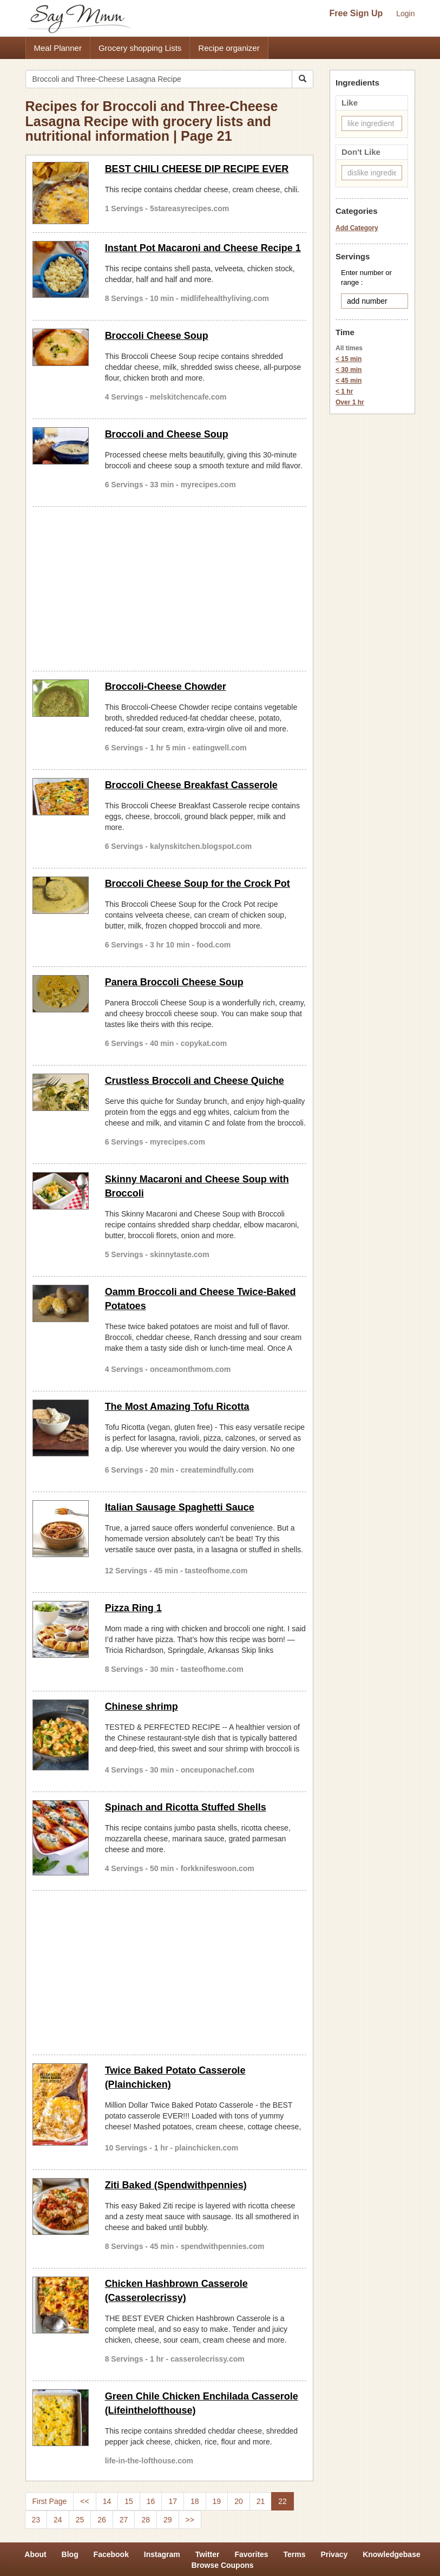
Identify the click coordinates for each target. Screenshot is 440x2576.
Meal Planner (58, 48)
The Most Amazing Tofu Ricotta (177, 1406)
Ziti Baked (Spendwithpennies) (176, 2185)
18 (195, 2501)
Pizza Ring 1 (133, 1608)
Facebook (111, 2554)
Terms (295, 2554)
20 (238, 2501)
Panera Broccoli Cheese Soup (174, 982)
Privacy (333, 2554)
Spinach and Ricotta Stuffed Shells (185, 1807)
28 (145, 2519)
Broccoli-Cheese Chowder (165, 686)
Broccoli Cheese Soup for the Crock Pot (197, 883)
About (35, 2554)
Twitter (207, 2554)
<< (84, 2501)
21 (261, 2501)
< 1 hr (344, 391)
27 (124, 2519)
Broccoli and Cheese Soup (166, 434)
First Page (49, 2501)
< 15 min (349, 359)
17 (172, 2501)
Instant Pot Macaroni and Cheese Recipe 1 (203, 248)
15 (128, 2501)
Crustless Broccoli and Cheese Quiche (194, 1080)
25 (80, 2519)
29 (167, 2519)
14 (107, 2501)
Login (405, 13)
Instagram (162, 2554)
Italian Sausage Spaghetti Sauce (179, 1507)
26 (101, 2519)
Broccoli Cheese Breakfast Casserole (191, 785)
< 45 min (349, 380)
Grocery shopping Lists (139, 48)
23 (36, 2519)
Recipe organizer (228, 48)
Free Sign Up (356, 13)
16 (151, 2501)
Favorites (251, 2554)
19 (217, 2501)
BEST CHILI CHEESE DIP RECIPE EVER (197, 169)
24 (58, 2519)
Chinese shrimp (141, 1706)
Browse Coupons (222, 2565)
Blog (70, 2554)
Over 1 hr (350, 402)
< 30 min (349, 370)
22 (282, 2501)
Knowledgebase (392, 2554)
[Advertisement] (169, 587)
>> (190, 2519)
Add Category (357, 228)
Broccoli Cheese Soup (156, 335)
